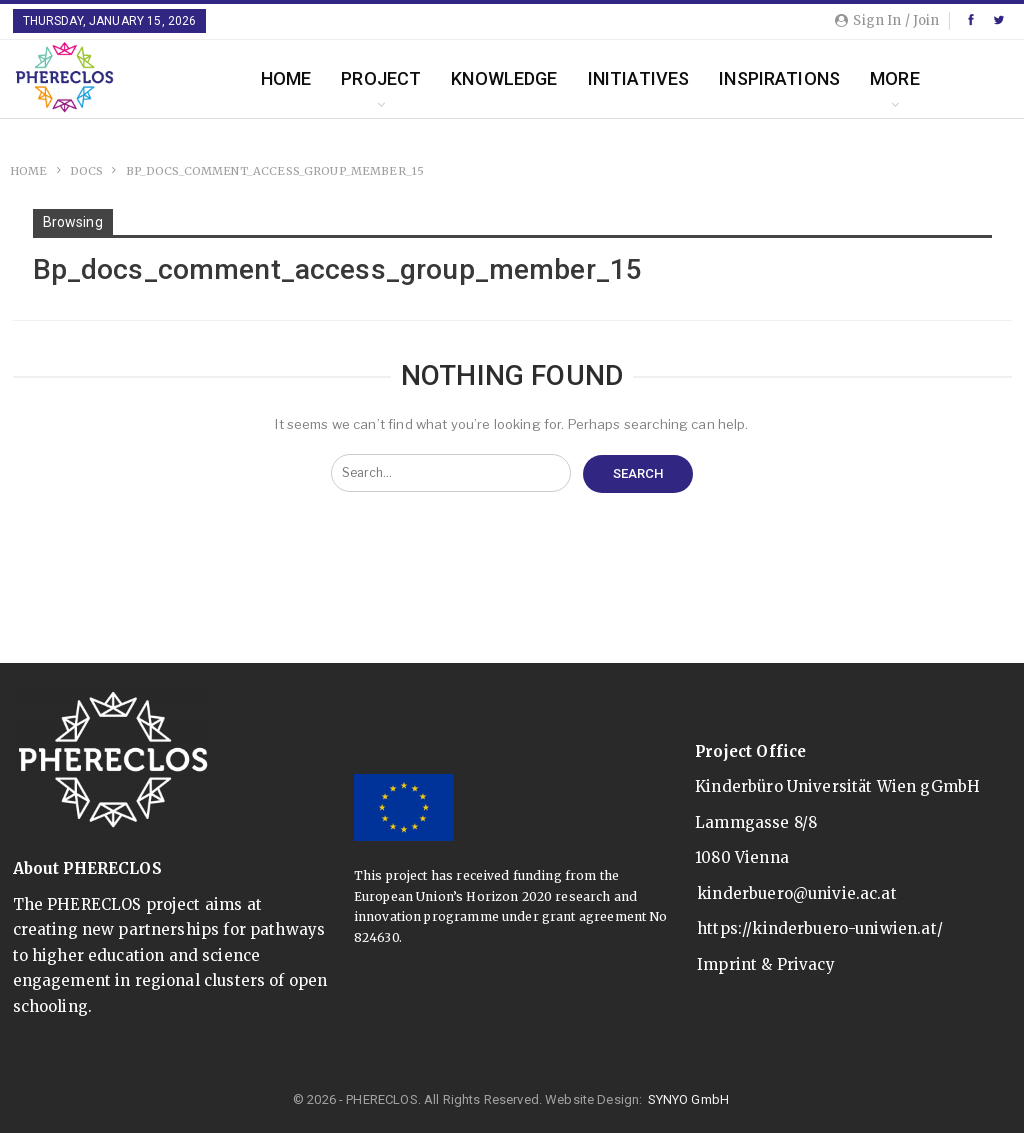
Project (381, 78)
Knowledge (504, 78)
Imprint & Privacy (766, 964)
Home (286, 78)
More (895, 78)
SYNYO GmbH (689, 1099)
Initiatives (639, 78)
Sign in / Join (887, 20)
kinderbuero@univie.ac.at (797, 893)
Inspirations (779, 78)
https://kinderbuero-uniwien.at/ (820, 928)
